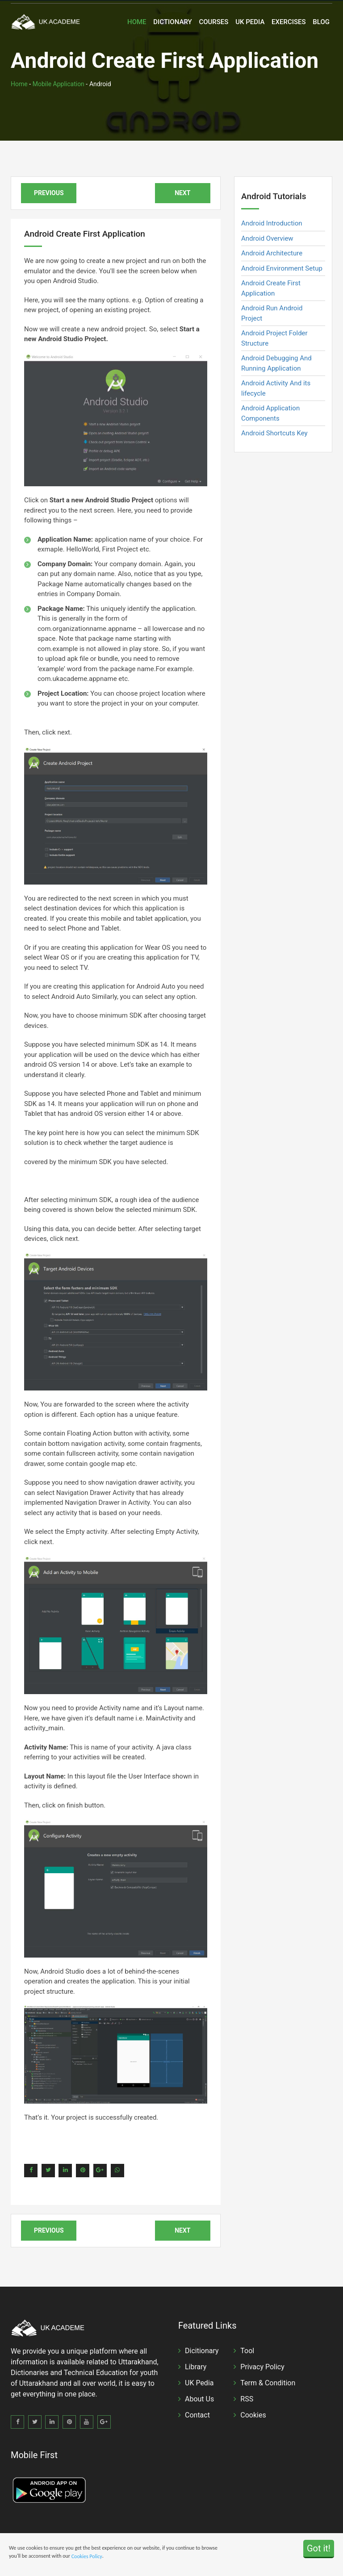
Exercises (289, 22)
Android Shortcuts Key (274, 433)
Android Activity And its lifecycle (275, 388)
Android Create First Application (271, 288)
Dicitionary (202, 2350)
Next (182, 192)
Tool (247, 2350)
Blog (321, 22)
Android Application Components (270, 413)
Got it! (318, 2548)
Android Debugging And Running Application (276, 363)
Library (195, 2367)
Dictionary (172, 22)
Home (136, 22)
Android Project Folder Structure (274, 338)
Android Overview (267, 238)
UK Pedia (249, 22)
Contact (197, 2415)
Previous (49, 192)
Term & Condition (267, 2383)
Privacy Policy (262, 2367)
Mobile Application (58, 84)
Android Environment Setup (281, 268)
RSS (246, 2399)
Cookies (253, 2415)
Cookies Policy (86, 2556)
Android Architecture (271, 253)
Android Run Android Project (272, 313)
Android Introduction (271, 223)
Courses (213, 22)
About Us (199, 2399)
